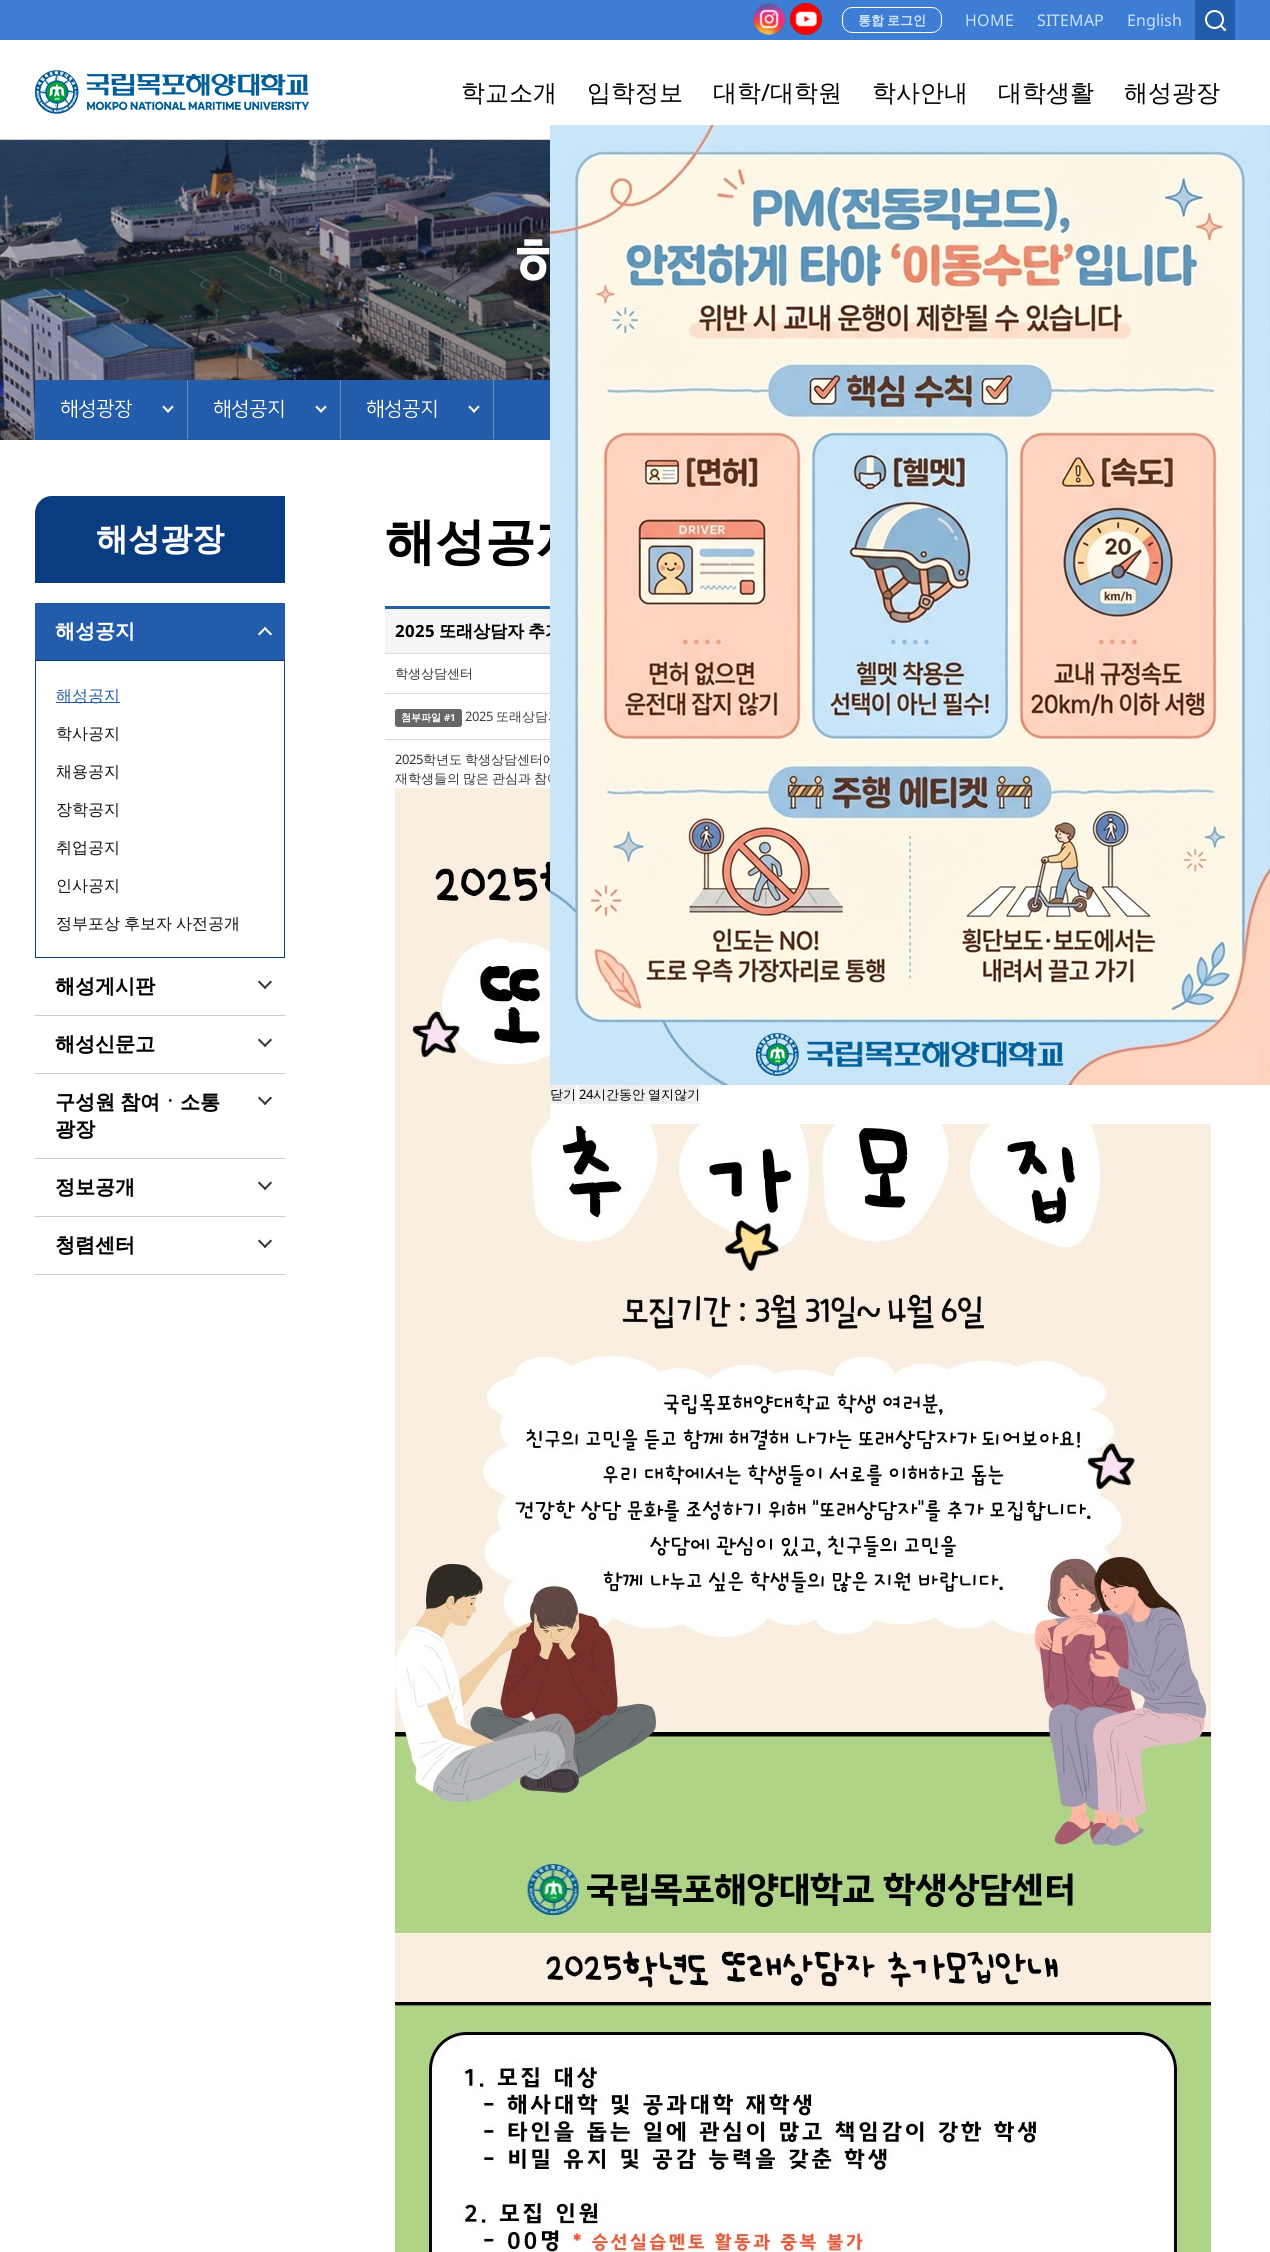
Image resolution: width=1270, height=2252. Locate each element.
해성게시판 (105, 986)
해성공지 (249, 409)
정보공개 (95, 1187)
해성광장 (96, 409)
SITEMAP (1070, 20)
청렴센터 (95, 1245)
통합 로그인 (892, 20)
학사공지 (88, 733)
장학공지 (88, 809)
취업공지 (88, 847)
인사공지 (88, 885)
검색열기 (1215, 20)
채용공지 (88, 771)
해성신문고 (105, 1044)
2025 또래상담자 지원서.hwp (548, 716)
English (1154, 20)
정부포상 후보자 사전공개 (148, 923)
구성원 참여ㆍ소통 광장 (137, 1115)
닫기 (563, 1094)
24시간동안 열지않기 (639, 1094)
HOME (989, 20)
